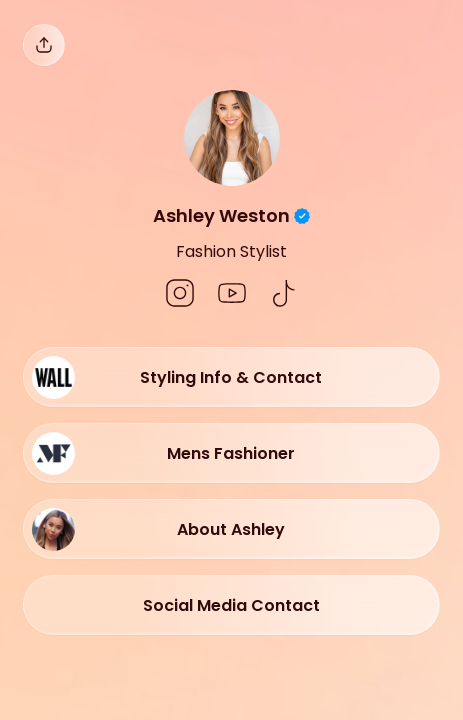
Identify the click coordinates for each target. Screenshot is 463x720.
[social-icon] (180, 295)
